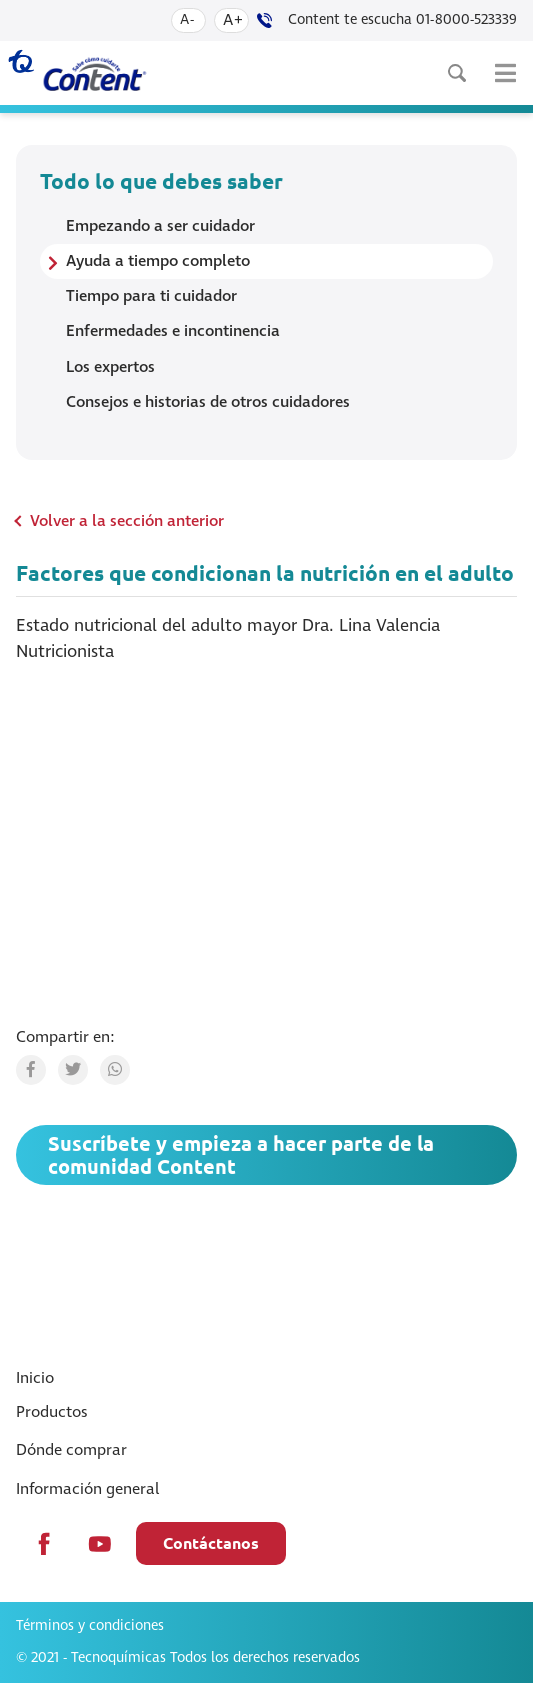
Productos (52, 1412)
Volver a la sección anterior (127, 521)
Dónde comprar (71, 1450)
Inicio (35, 1378)
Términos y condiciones (90, 1626)
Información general (87, 1489)
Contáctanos (211, 1542)
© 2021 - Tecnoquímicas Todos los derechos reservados (188, 1658)
